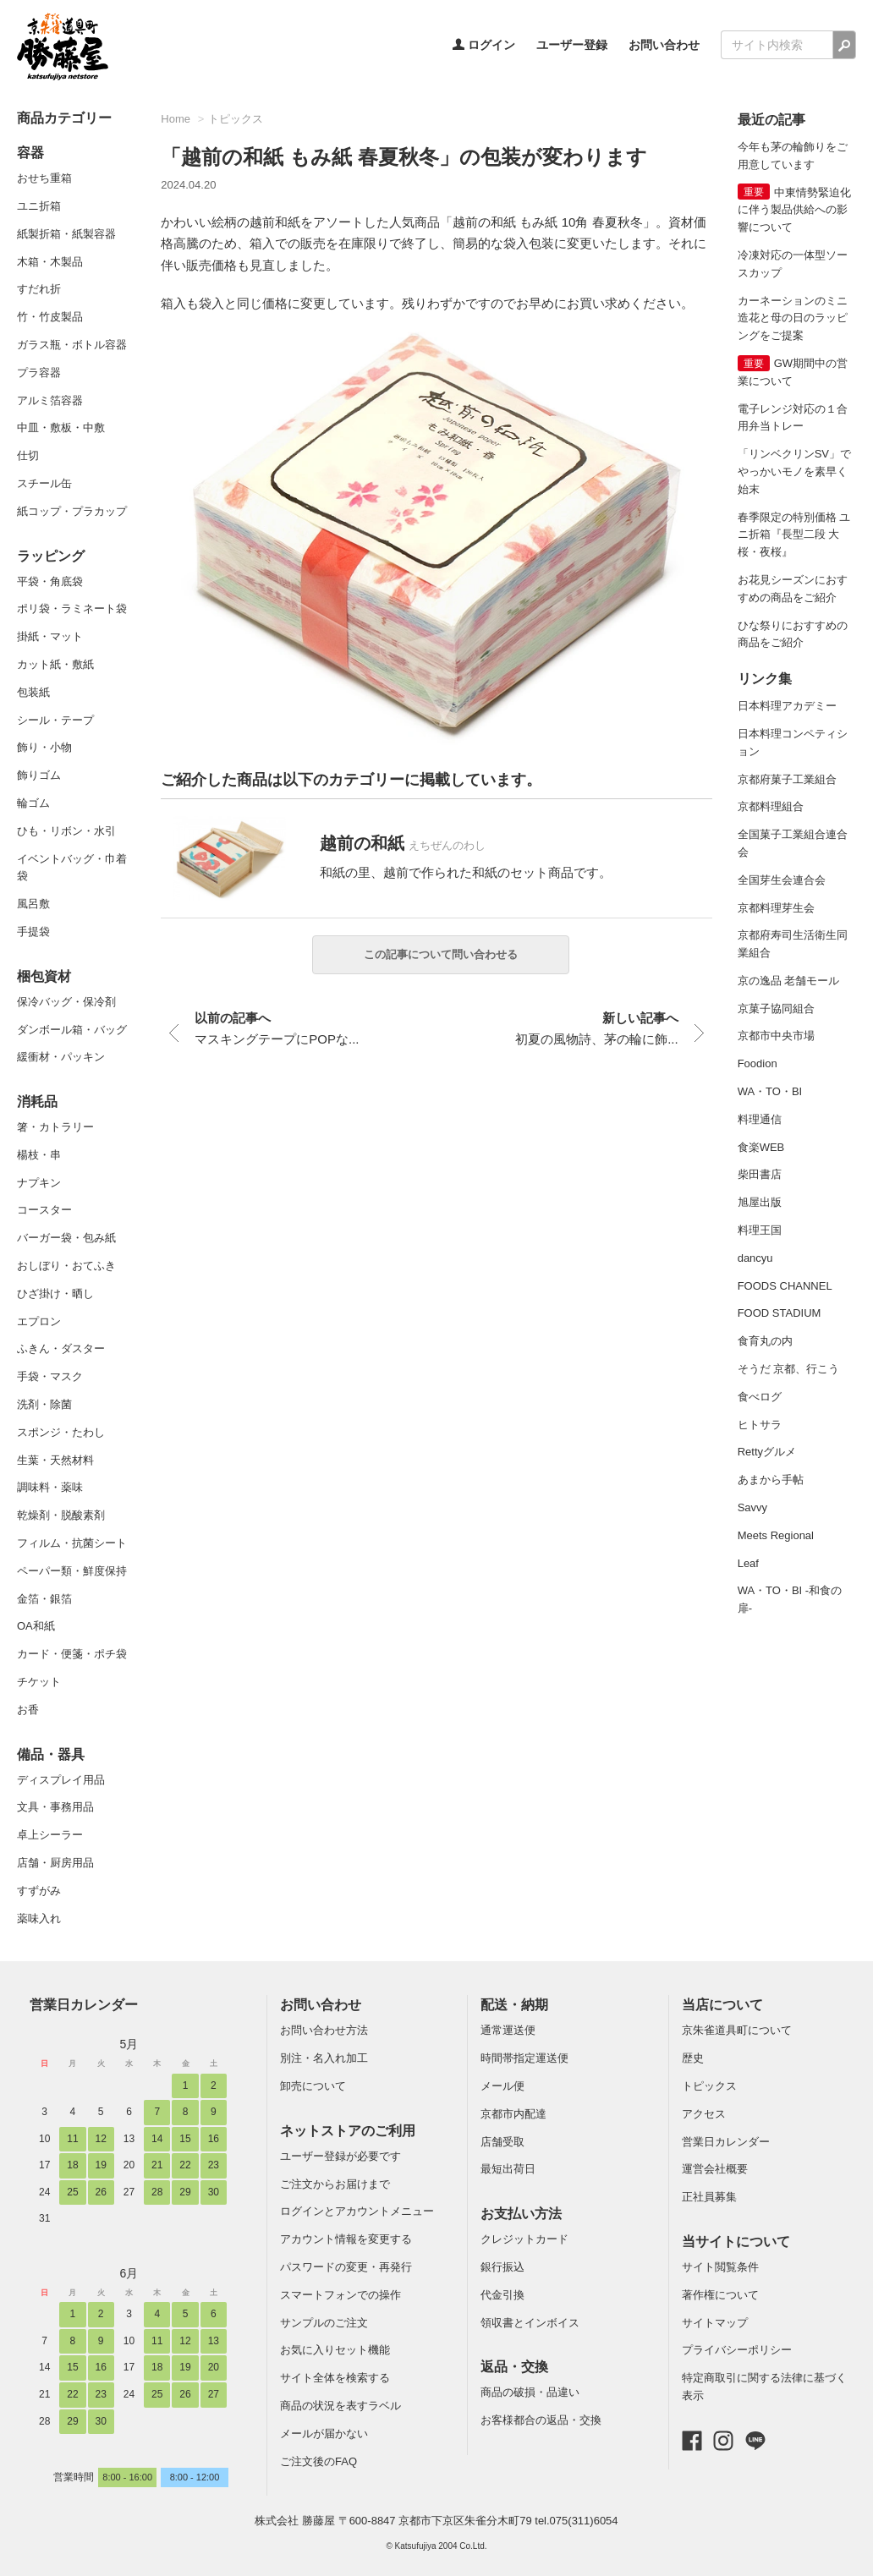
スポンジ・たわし (61, 1432)
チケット (39, 1681)
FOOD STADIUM (779, 1313)
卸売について (313, 2086)
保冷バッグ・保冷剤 (66, 1001)
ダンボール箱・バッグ (72, 1029)
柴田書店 (760, 1174)
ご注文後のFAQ (318, 2461)
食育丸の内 (765, 1341)
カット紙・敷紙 (55, 664)
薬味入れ (39, 1918)
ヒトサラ (760, 1424)
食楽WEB (761, 1147)
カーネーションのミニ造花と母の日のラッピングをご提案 (793, 318)
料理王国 (760, 1230)
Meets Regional (776, 1535)
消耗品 (37, 1101)
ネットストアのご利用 (347, 2131)
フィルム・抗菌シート (72, 1543)
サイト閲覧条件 (720, 2267)
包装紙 (33, 692)
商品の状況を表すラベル (340, 2405)
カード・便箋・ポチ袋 (72, 1653)
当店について (722, 2005)
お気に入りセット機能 (335, 2349)
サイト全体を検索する (335, 2377)
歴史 (693, 2058)
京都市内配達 (513, 2113)
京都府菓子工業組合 (787, 779)
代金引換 (502, 2294)
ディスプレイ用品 (61, 1779)
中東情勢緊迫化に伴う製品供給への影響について (794, 210)
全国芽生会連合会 (782, 880)
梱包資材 (44, 976)
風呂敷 (33, 903)
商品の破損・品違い (529, 2392)
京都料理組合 (771, 806)
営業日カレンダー (84, 2005)
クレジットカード (524, 2239)
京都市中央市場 (776, 1035)
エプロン (39, 1321)
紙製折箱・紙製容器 (66, 233)
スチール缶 (44, 483)
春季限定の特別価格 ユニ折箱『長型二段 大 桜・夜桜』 (794, 535)
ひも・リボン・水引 (66, 831)
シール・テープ (55, 720)
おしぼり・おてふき (66, 1265)
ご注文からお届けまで (335, 2184)
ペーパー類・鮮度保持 (72, 1571)
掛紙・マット (50, 636)
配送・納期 (514, 2005)
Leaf (748, 1563)
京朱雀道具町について (737, 2030)
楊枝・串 (39, 1154)
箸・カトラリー (55, 1127)
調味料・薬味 (50, 1487)
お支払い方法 (521, 2213)
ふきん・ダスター (61, 1348)
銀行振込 (502, 2267)
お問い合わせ (664, 45)
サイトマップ (715, 2322)
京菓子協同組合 (776, 1008)
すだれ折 (39, 288)
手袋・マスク (50, 1376)
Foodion (757, 1063)
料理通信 (760, 1119)
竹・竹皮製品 (50, 316)
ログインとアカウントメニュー (357, 2211)
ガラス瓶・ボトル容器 (72, 344)
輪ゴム (33, 803)
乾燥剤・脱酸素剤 (61, 1515)
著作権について (720, 2294)
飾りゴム (39, 775)
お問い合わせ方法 (324, 2030)
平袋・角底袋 (50, 581)
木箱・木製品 (50, 261)
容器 (30, 152)
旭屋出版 (760, 1202)
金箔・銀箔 (44, 1598)
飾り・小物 (44, 747)
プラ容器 (39, 372)
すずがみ (39, 1890)
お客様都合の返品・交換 (540, 2420)
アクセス (704, 2113)
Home (175, 118)
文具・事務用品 (55, 1806)
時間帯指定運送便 (524, 2058)
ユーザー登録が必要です (340, 2156)
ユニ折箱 (39, 206)
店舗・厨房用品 (55, 1862)
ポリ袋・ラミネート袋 (72, 608)
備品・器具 (51, 1754)
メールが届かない (324, 2433)
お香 (28, 1709)
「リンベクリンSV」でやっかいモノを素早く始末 (794, 471)
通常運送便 (507, 2030)
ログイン (484, 45)
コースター (44, 1209)
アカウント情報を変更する (346, 2239)
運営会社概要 (715, 2168)
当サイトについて (736, 2241)
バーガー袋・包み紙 (66, 1237)
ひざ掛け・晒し (55, 1293)
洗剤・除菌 (44, 1404)
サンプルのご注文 (324, 2322)
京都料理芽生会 (776, 908)
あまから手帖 (771, 1479)
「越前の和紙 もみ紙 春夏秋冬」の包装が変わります (403, 156)
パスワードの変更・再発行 (346, 2267)
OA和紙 (36, 1626)
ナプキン (39, 1182)
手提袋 (33, 931)
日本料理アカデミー (787, 705)
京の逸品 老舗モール (789, 980)
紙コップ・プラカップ (72, 511)
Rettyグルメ (767, 1451)
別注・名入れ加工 (324, 2058)
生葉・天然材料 (55, 1460)
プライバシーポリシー (737, 2349)
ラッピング (51, 556)
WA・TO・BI (770, 1091)
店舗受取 (502, 2141)
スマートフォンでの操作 (340, 2294)
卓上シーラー (50, 1834)
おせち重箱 (44, 178)
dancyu (755, 1258)
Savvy (752, 1507)
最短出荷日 (507, 2168)
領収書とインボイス (529, 2322)
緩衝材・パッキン (61, 1056)
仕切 (28, 455)
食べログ (760, 1396)
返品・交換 (514, 2367)
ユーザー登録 (571, 45)
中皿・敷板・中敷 (61, 427)
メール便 (502, 2086)
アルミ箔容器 (50, 400)
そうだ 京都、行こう (789, 1368)
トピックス (235, 118)
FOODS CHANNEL (785, 1286)
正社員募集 (709, 2196)
